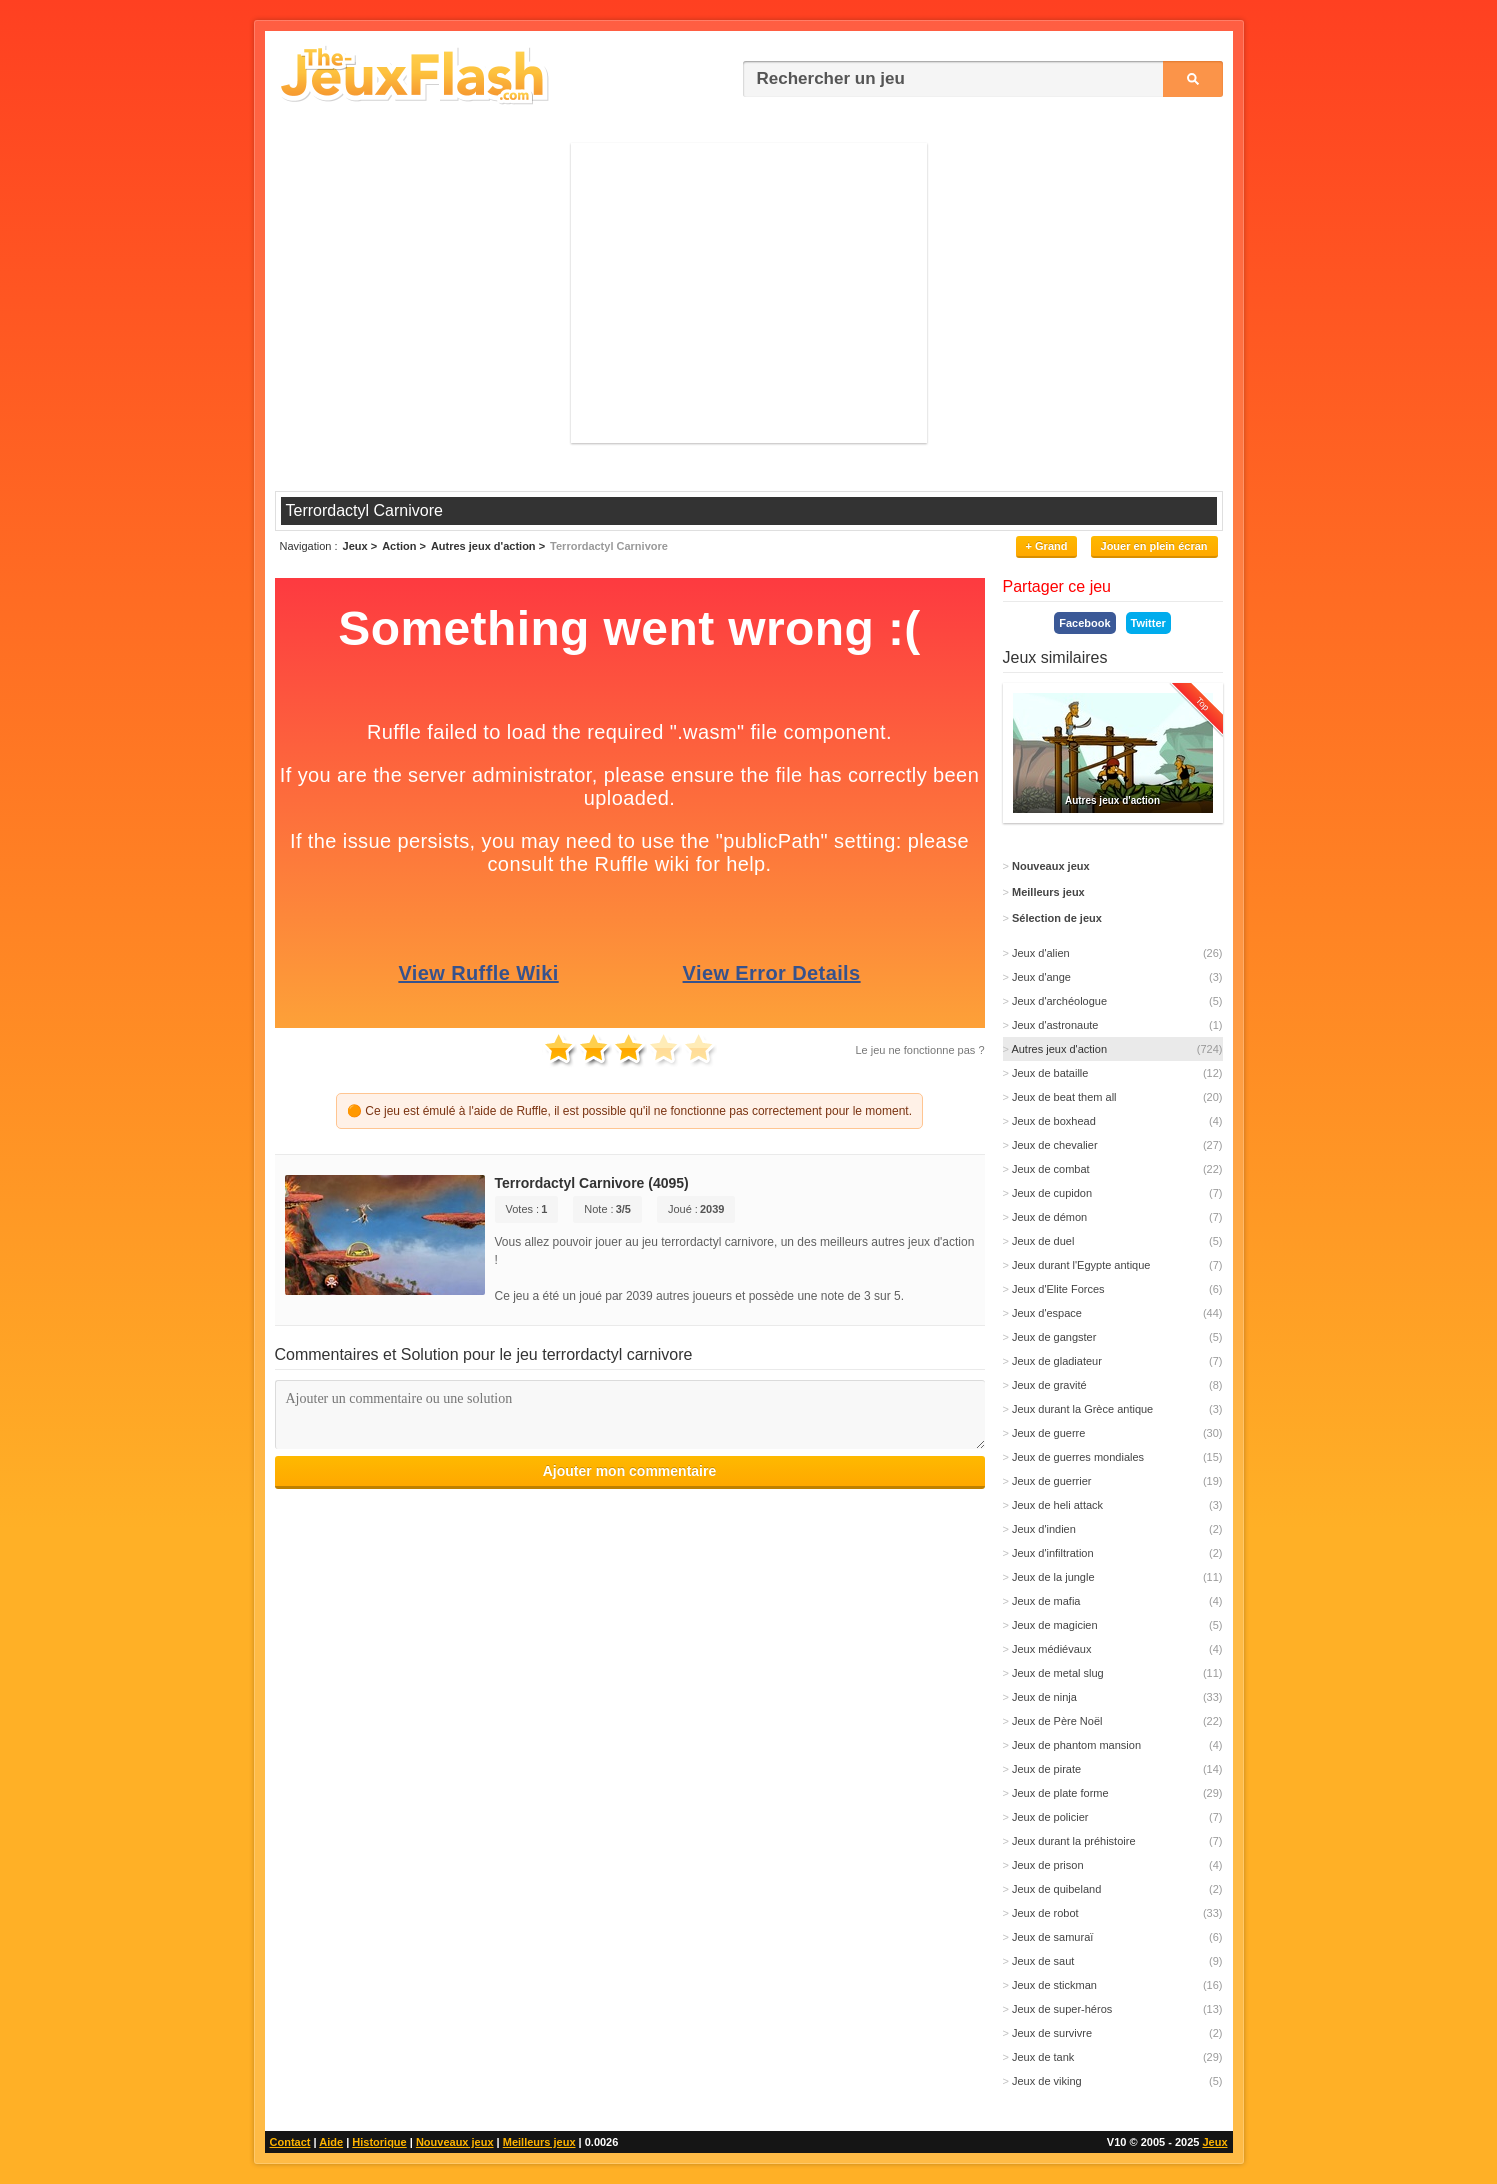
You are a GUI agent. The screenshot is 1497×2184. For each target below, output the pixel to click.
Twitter (1148, 623)
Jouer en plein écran (1154, 546)
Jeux (1214, 2142)
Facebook (1084, 623)
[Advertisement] (749, 293)
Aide (331, 2142)
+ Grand (1047, 546)
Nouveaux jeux (455, 2142)
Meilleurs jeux (539, 2142)
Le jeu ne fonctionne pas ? (919, 1050)
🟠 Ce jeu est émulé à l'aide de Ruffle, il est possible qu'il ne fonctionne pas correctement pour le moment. (629, 1111)
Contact (290, 2142)
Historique (379, 2142)
